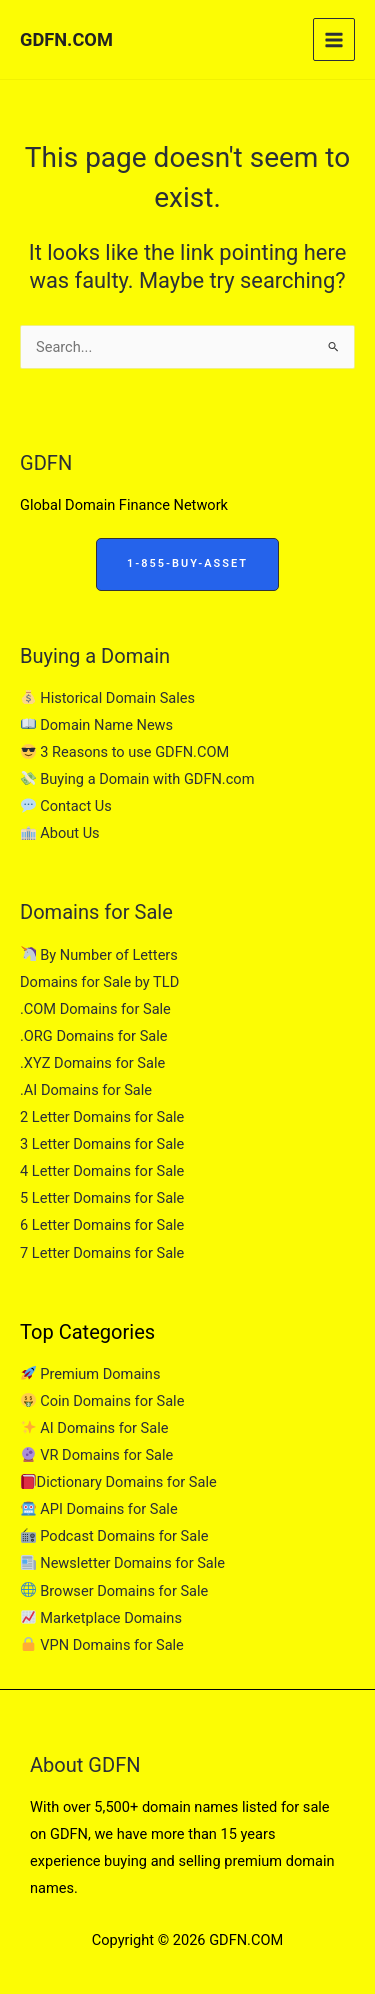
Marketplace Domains (101, 1618)
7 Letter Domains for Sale (102, 1253)
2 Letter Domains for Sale (102, 1117)
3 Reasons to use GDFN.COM (125, 752)
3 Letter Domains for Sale (102, 1144)
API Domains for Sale (99, 1509)
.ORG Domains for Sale (94, 1036)
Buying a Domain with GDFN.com (137, 779)
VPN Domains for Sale (102, 1645)
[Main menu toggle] (334, 39)
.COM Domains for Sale (95, 1009)
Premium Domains (90, 1374)
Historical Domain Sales (108, 698)
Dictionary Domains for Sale (119, 1482)
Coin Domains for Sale (102, 1401)
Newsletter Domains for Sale (123, 1563)
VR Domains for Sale (97, 1455)
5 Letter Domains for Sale (102, 1198)
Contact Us (66, 806)
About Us (60, 833)
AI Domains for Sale (94, 1428)
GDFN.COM (66, 39)
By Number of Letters (99, 955)
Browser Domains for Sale (114, 1591)
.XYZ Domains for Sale (92, 1063)
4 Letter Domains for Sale (102, 1171)
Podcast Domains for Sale (114, 1536)
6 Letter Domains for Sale (102, 1225)
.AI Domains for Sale (86, 1090)
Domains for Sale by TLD (99, 982)
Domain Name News (97, 725)
